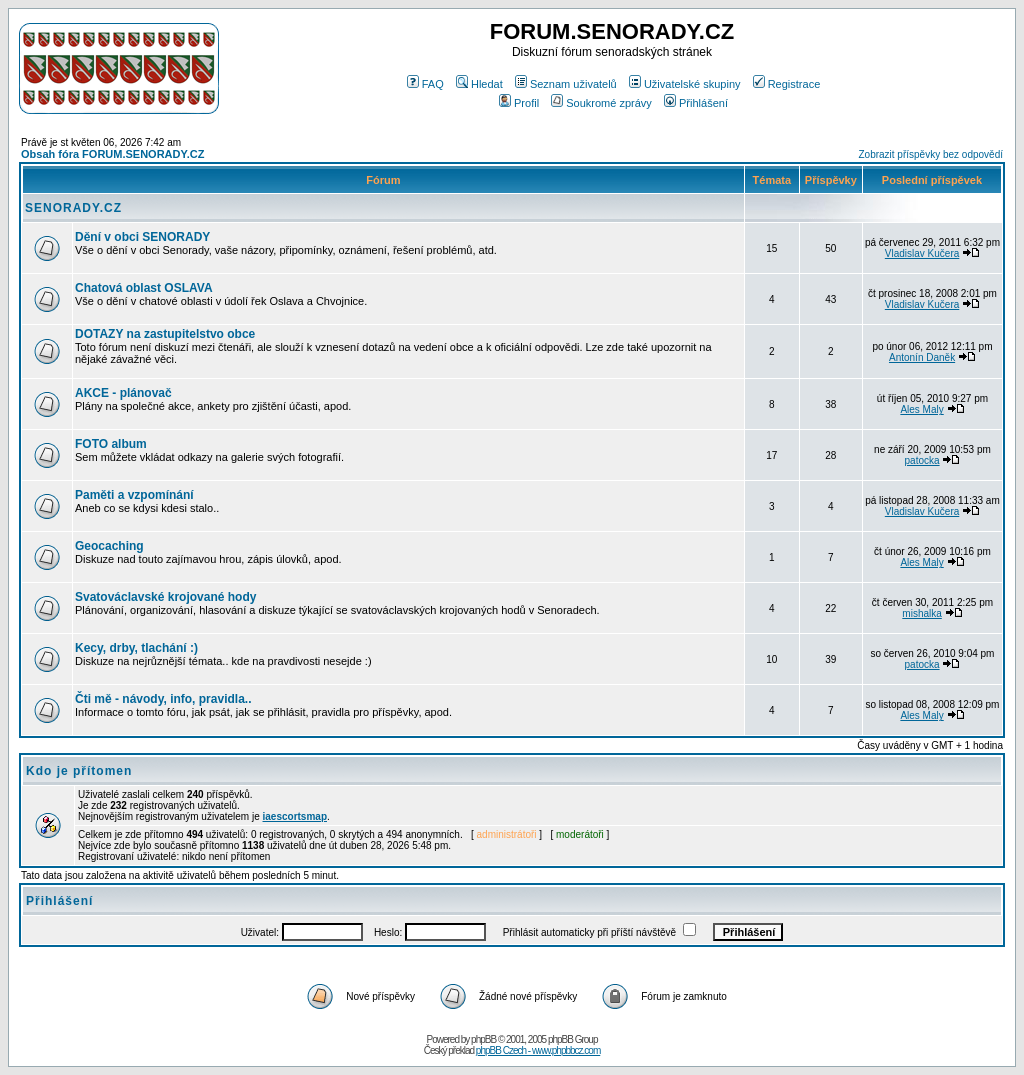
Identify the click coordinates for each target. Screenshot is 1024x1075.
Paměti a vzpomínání (134, 495)
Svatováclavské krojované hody (165, 597)
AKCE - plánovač (123, 393)
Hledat (479, 84)
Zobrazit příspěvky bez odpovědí (930, 154)
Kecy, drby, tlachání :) (136, 648)
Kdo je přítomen (79, 771)
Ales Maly (921, 409)
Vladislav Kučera (922, 253)
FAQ (425, 84)
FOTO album (111, 444)
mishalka (921, 613)
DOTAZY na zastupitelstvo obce (165, 334)
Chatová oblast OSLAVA (144, 288)
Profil (519, 103)
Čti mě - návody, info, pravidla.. (163, 699)
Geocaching (109, 546)
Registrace (787, 84)
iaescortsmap (295, 816)
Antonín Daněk (922, 357)
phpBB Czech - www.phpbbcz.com (538, 1050)
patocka (922, 460)
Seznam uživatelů (566, 84)
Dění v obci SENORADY (142, 237)
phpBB (483, 1039)
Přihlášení (696, 103)
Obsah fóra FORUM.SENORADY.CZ (112, 154)
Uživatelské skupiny (685, 84)
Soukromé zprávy (601, 103)
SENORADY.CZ (73, 208)
